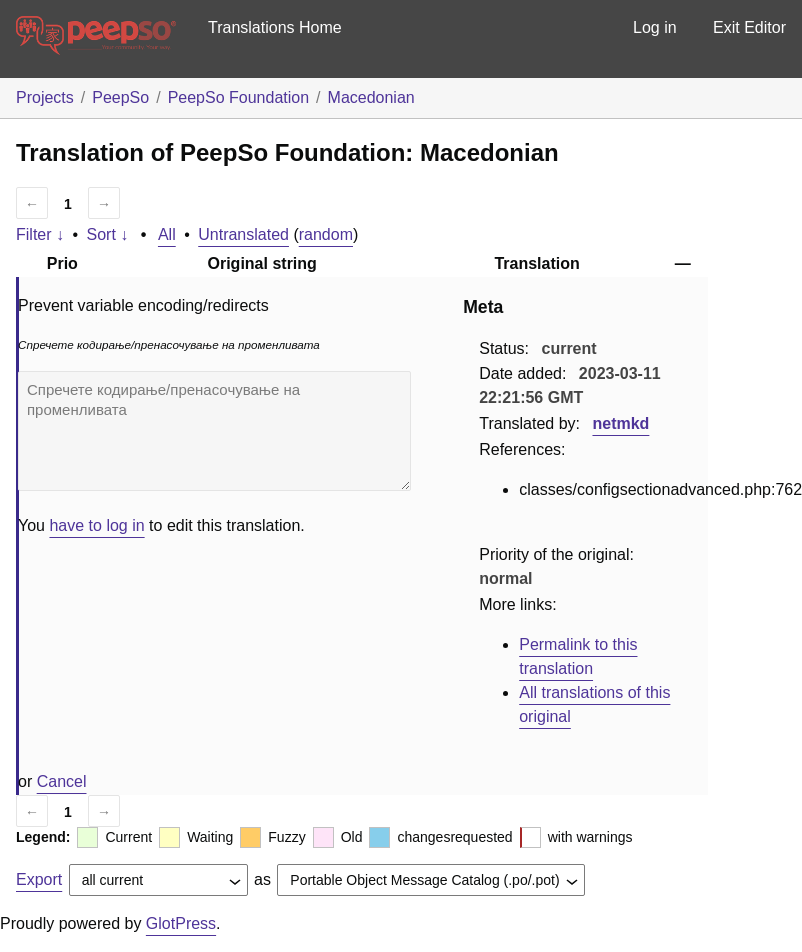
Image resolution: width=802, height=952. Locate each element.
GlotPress (181, 923)
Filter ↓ (40, 234)
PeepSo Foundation (238, 97)
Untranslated (243, 234)
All (167, 234)
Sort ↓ (108, 234)
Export (39, 879)
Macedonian (371, 97)
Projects (45, 97)
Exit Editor (749, 27)
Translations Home (275, 27)
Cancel (62, 781)
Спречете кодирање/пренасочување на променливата (214, 431)
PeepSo (120, 97)
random (326, 234)
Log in (655, 27)
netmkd (620, 423)
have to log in (96, 525)
